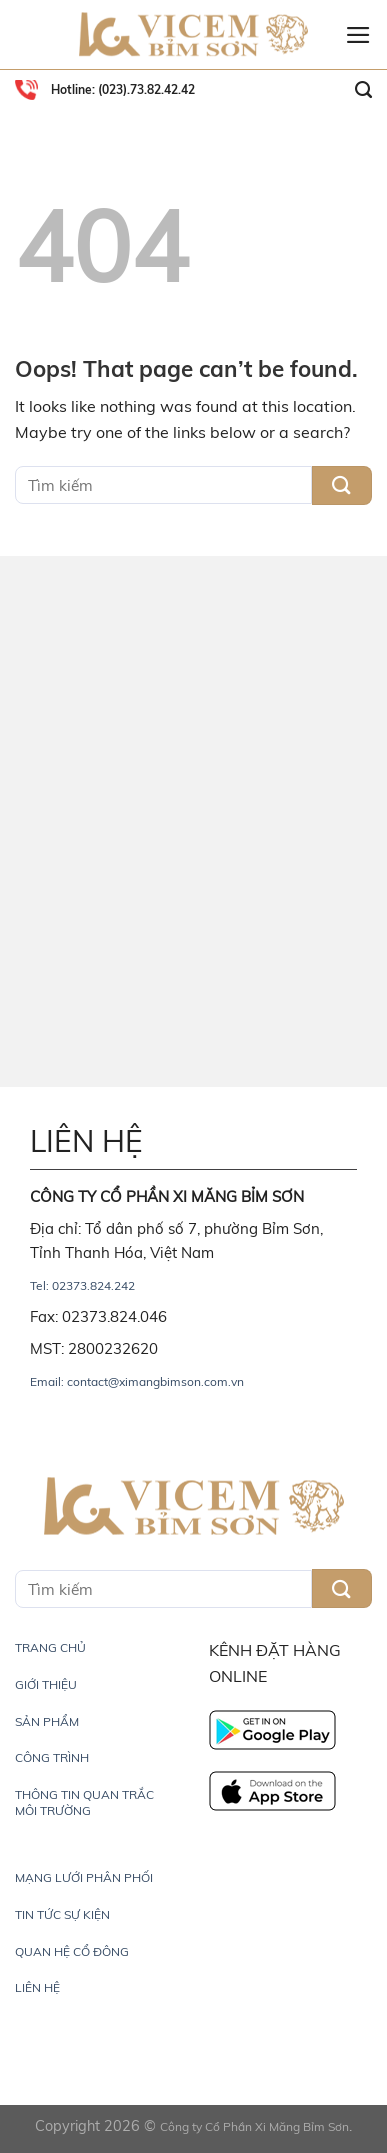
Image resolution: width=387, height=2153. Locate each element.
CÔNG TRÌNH (52, 1757)
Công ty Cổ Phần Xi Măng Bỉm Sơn (254, 2126)
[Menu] (358, 35)
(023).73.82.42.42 (145, 89)
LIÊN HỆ (37, 1987)
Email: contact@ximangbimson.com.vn (137, 1381)
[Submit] (342, 485)
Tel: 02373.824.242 (82, 1285)
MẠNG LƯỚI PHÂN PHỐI (84, 1877)
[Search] (363, 90)
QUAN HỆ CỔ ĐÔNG (72, 1951)
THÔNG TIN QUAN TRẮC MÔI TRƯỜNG (84, 1802)
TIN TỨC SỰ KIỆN (62, 1914)
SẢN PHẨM (47, 1721)
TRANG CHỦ (50, 1647)
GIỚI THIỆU (46, 1684)
